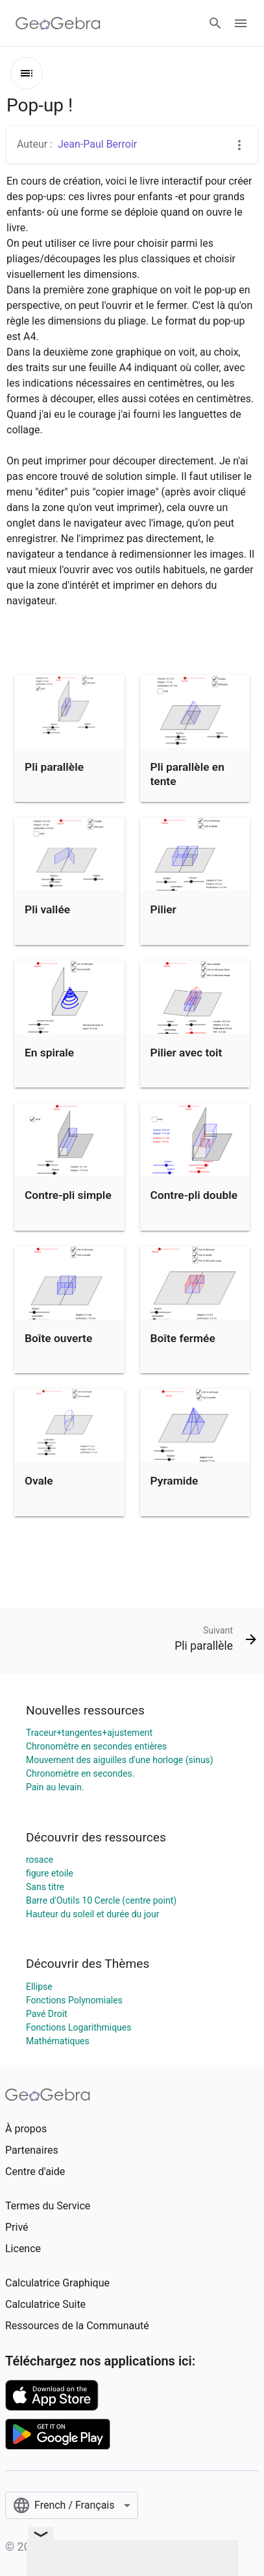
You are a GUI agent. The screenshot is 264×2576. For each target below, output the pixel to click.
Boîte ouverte (58, 1338)
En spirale (49, 1052)
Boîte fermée (182, 1338)
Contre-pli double (194, 1195)
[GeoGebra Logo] (58, 23)
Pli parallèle (54, 766)
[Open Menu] (240, 23)
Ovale (39, 1480)
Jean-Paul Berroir (97, 144)
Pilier (163, 909)
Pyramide (174, 1480)
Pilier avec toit (186, 1052)
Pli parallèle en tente (187, 774)
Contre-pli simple (68, 1195)
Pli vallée (47, 909)
